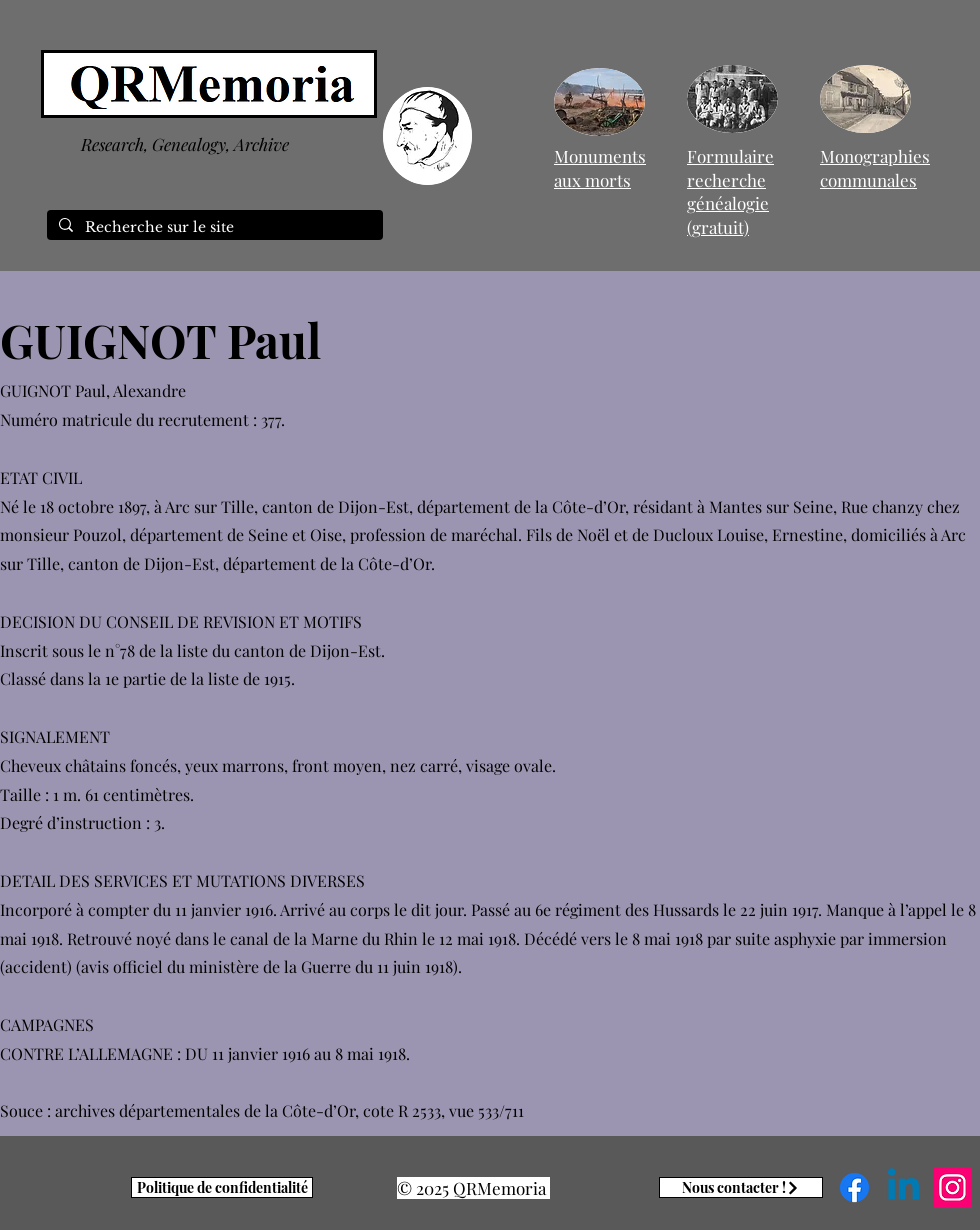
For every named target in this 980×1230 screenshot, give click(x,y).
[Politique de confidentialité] (222, 1187)
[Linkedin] (903, 1187)
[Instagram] (952, 1187)
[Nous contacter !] (741, 1187)
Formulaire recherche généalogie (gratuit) (730, 191)
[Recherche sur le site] (213, 228)
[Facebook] (854, 1187)
